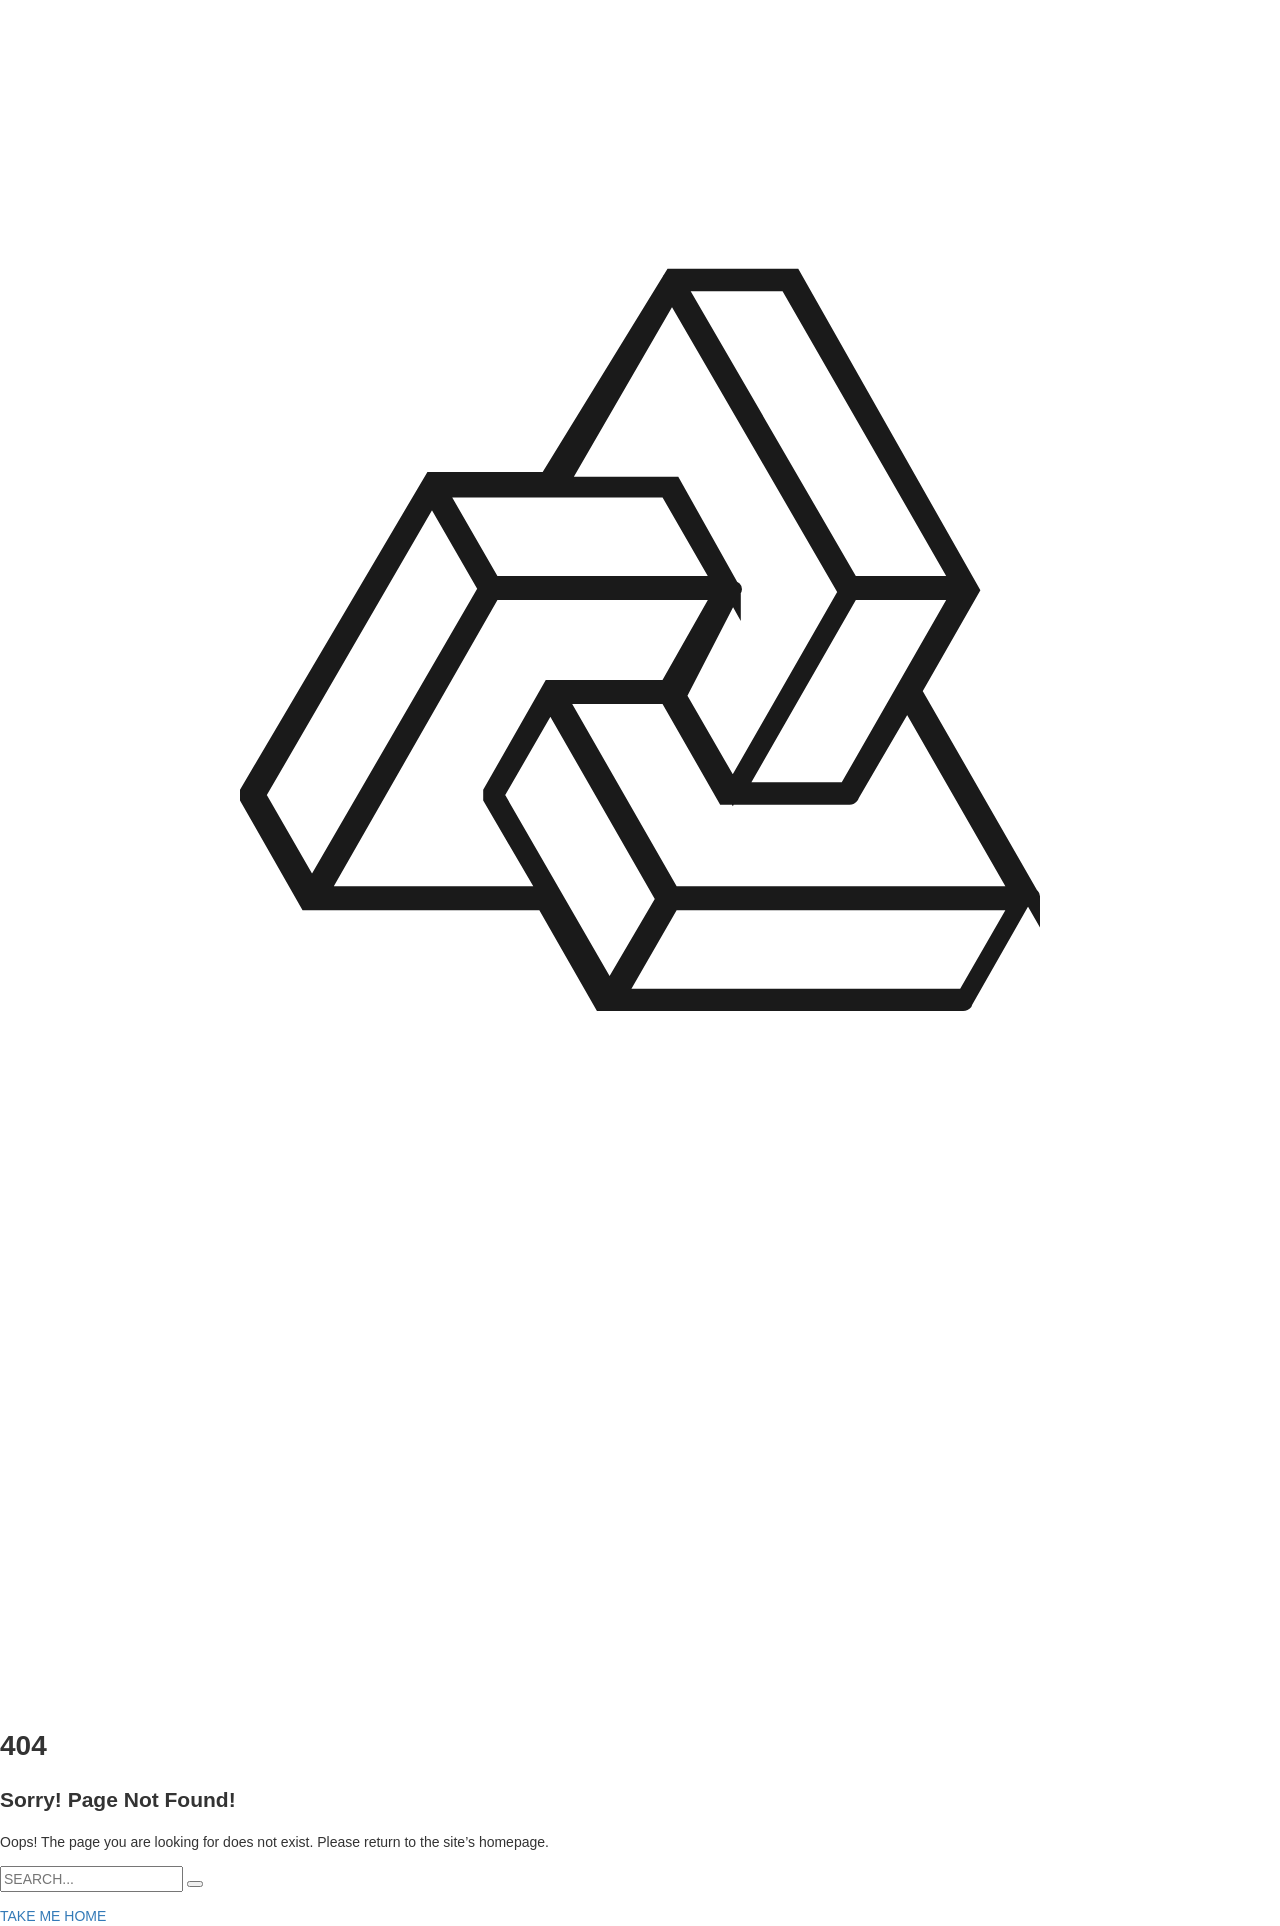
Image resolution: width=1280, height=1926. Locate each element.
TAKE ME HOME (53, 1916)
